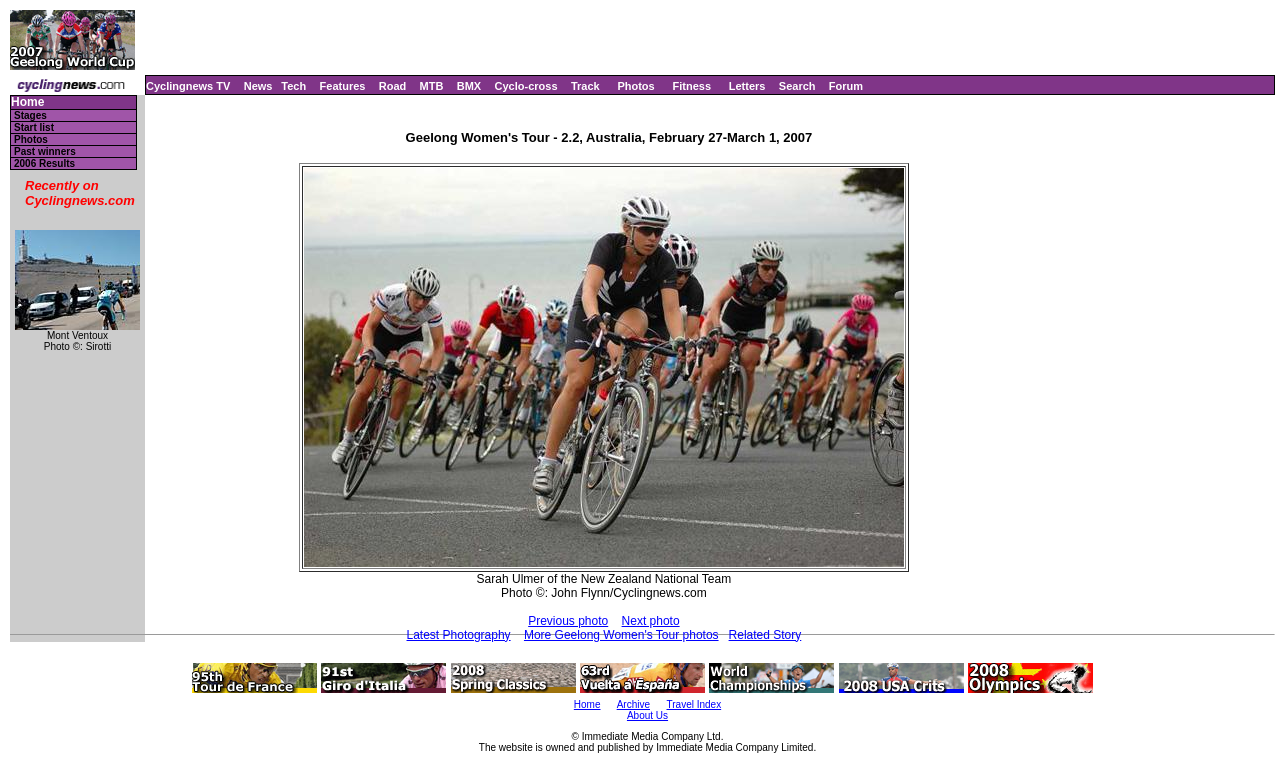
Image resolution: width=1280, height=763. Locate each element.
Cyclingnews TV (188, 86)
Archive (633, 704)
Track (585, 86)
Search (797, 86)
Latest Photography (459, 635)
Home (27, 102)
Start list (34, 127)
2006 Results (44, 163)
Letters (747, 86)
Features (343, 86)
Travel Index (694, 704)
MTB (432, 86)
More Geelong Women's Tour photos (621, 635)
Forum (846, 86)
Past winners (45, 151)
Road (393, 86)
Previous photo (568, 621)
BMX (469, 86)
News (258, 86)
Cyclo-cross (526, 86)
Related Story (765, 635)
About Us (647, 715)
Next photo (651, 621)
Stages (30, 115)
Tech (293, 86)
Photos (635, 86)
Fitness (691, 86)
